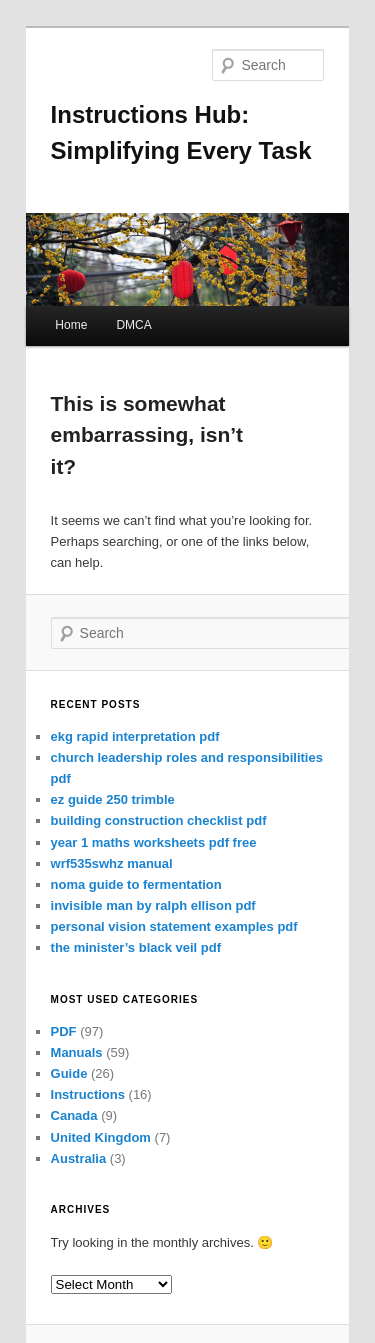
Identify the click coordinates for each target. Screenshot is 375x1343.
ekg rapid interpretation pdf (135, 736)
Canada (74, 1115)
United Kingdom (101, 1137)
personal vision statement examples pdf (174, 926)
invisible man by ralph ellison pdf (153, 905)
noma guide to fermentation (136, 884)
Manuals (77, 1052)
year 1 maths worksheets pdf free (154, 842)
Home (71, 325)
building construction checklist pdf (159, 820)
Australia (79, 1158)
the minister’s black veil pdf (136, 947)
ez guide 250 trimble (113, 799)
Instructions (88, 1094)
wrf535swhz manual (112, 863)
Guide (69, 1073)
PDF (64, 1031)
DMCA (133, 325)
